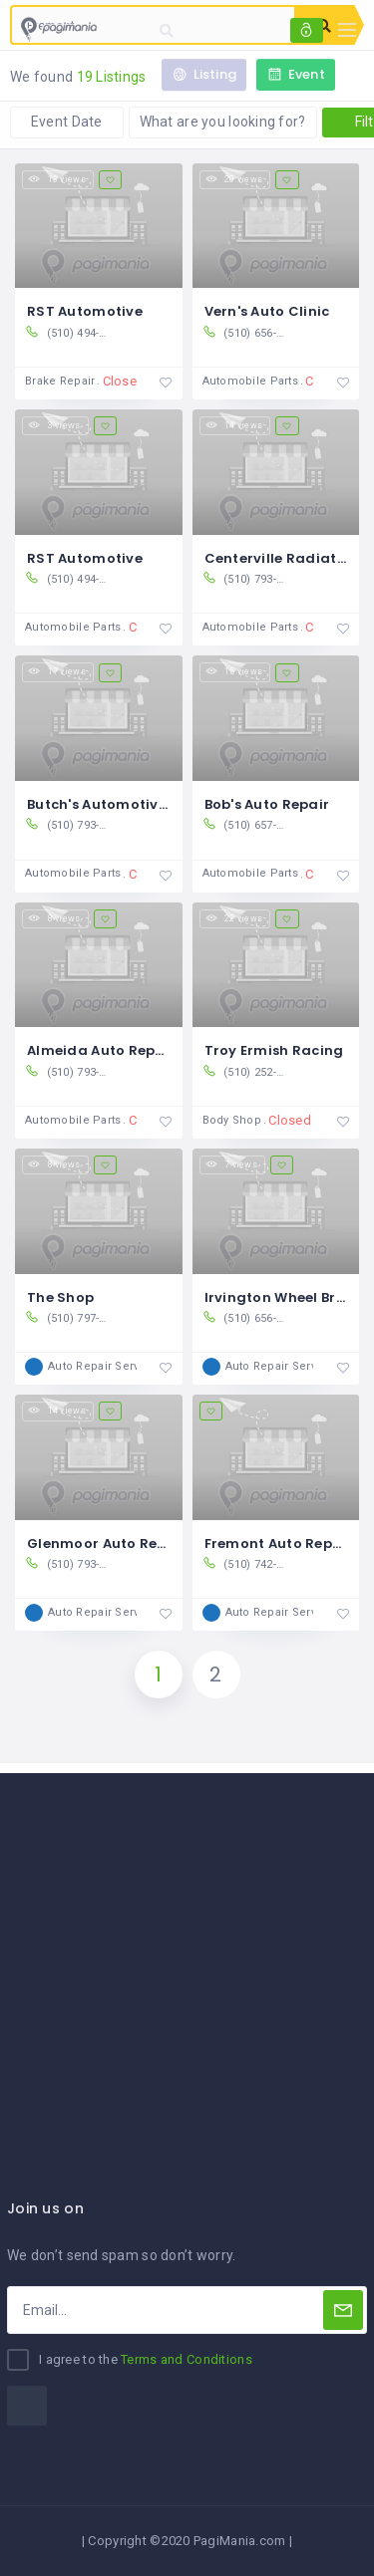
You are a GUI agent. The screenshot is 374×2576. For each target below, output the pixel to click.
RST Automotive (85, 311)
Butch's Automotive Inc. (110, 804)
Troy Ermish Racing (274, 1050)
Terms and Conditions (186, 2359)
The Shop (60, 1297)
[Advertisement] (187, 1960)
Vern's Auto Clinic (267, 311)
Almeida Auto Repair (101, 1050)
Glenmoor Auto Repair (107, 1543)
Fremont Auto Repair (278, 1543)
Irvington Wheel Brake (283, 1297)
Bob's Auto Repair (267, 804)
